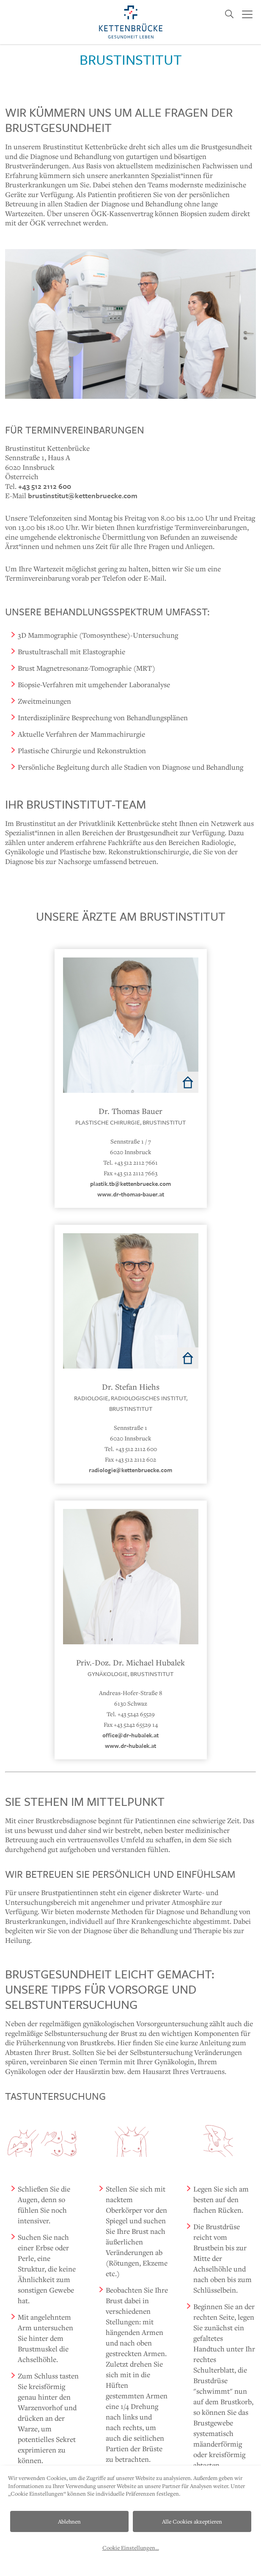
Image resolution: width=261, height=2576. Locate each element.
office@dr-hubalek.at (130, 1735)
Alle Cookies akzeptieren (192, 2521)
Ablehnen (69, 2521)
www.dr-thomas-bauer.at (130, 1194)
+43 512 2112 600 (44, 486)
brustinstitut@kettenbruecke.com (82, 495)
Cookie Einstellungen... (130, 2547)
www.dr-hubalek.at (130, 1745)
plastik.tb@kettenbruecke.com (130, 1183)
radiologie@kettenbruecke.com (130, 1469)
